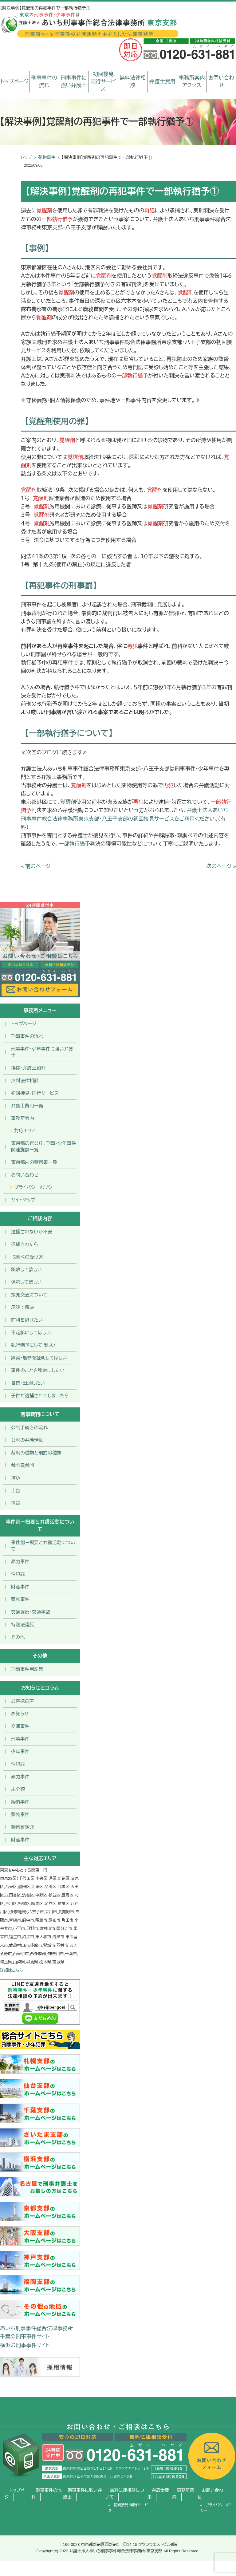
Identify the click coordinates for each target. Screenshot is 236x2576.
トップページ (14, 82)
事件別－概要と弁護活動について (43, 1546)
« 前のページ (36, 866)
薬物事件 (46, 157)
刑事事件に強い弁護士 (74, 81)
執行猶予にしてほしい (33, 1345)
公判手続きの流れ (29, 1427)
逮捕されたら (24, 1244)
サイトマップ (23, 1199)
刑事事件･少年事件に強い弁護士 (42, 1052)
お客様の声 (22, 1701)
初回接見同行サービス (103, 81)
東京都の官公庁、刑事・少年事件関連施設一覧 (43, 1146)
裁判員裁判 (22, 1465)
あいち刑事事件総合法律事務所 (36, 2328)
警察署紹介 (22, 1827)
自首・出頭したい (28, 1383)
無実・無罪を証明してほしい (39, 1357)
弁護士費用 (162, 82)
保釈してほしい (26, 1282)
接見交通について (29, 1294)
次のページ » (221, 866)
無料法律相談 (133, 81)
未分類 (18, 1789)
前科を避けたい (27, 1320)
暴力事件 (20, 1561)
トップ (26, 157)
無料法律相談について (124, 2493)
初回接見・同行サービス (35, 1093)
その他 (18, 1637)
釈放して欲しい (26, 1269)
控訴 (15, 1478)
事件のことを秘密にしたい (38, 1370)
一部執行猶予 (74, 844)
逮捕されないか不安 (31, 1231)
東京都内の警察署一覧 (34, 1162)
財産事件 (20, 1586)
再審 (15, 1503)
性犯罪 (18, 1574)
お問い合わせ (221, 81)
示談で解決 (22, 1307)
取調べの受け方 (27, 1257)
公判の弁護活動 (27, 1440)
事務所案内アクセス (192, 81)
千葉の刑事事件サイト (25, 2337)
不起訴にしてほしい (31, 1332)
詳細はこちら (11, 1970)
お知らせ (20, 1713)
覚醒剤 (68, 802)
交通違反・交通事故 (30, 1612)
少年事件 (20, 1751)
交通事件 (20, 1726)
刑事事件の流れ (44, 81)
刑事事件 (20, 1739)
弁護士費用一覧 (27, 1105)
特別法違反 (22, 1624)
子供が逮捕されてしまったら (40, 1395)
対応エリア (24, 1130)
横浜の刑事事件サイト (25, 2345)
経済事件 (20, 1802)
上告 (15, 1490)
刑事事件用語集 (27, 1669)
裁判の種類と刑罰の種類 (36, 1452)
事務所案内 (22, 1118)
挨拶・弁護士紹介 (28, 1068)
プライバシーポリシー (35, 1187)
